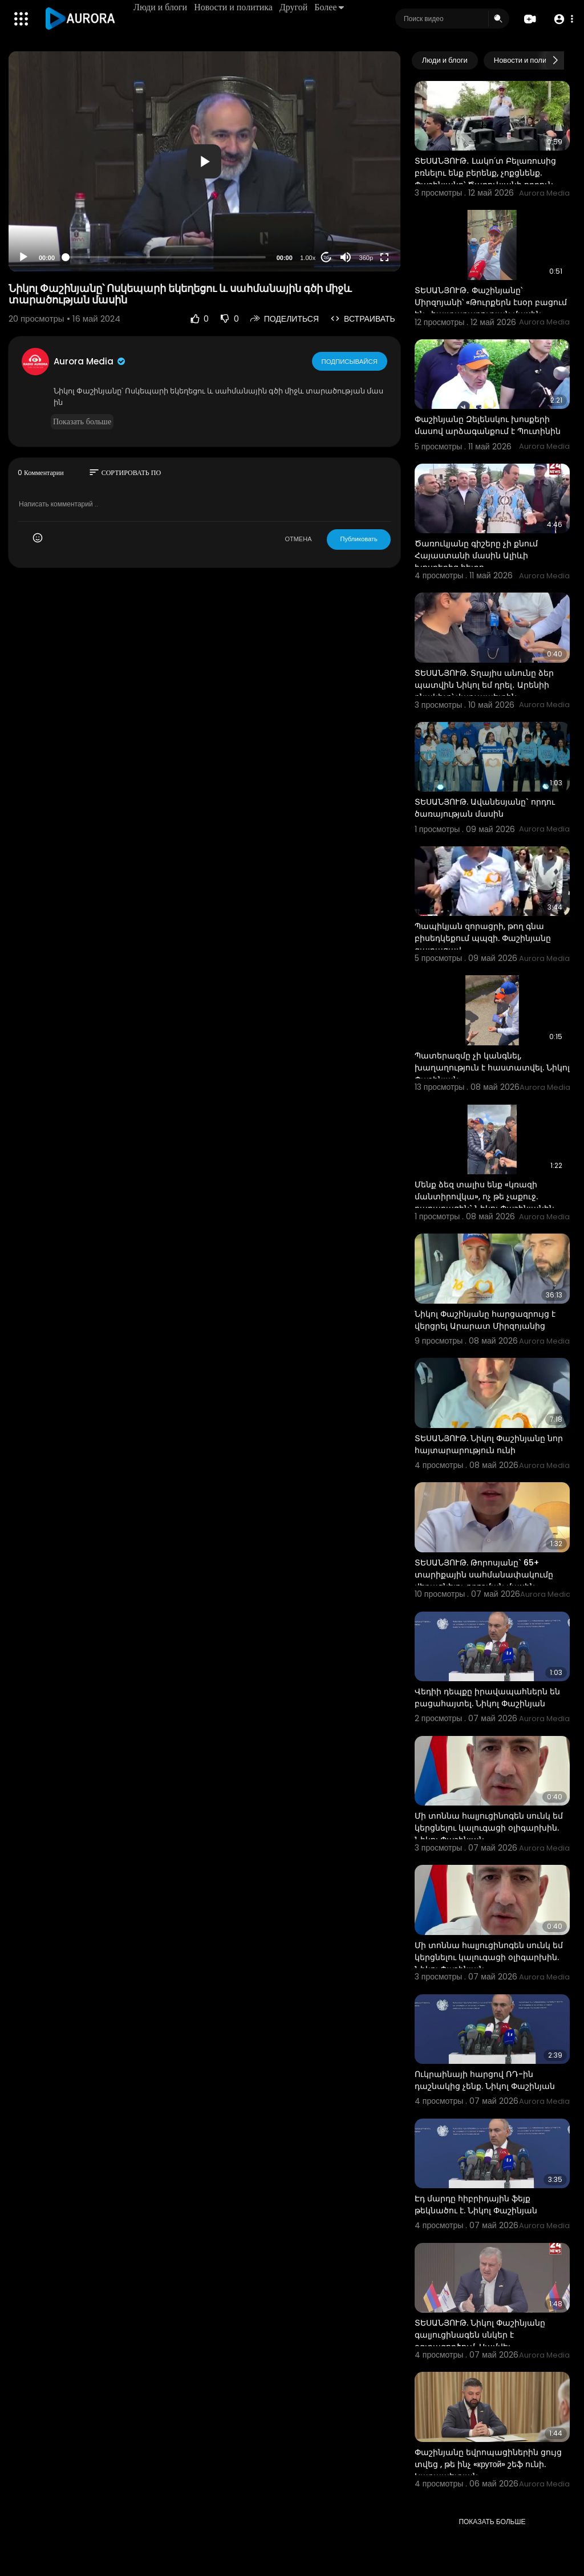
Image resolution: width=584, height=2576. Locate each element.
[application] (204, 161)
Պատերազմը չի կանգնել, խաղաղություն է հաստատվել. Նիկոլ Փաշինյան (492, 1067)
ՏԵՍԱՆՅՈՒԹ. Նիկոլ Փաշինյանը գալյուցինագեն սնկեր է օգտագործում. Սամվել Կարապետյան (480, 2340)
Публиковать (358, 538)
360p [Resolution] (366, 257)
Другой (294, 7)
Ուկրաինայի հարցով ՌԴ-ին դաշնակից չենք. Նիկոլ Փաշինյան (485, 2080)
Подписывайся (350, 361)
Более (329, 7)
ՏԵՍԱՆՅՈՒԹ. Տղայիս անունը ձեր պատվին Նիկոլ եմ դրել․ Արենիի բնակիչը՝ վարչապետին (484, 685)
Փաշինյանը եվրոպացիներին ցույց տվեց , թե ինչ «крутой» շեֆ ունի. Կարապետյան (488, 2464)
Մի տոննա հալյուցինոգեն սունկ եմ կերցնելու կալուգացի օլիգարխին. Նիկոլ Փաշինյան (489, 1827)
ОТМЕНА (298, 538)
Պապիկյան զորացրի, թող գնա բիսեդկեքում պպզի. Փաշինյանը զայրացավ (483, 938)
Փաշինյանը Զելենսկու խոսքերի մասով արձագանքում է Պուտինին (488, 425)
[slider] (166, 257)
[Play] (23, 257)
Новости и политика (233, 7)
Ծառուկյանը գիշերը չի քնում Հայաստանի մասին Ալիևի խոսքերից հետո (476, 555)
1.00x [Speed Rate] (307, 257)
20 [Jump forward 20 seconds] (325, 257)
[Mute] (345, 257)
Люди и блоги (161, 7)
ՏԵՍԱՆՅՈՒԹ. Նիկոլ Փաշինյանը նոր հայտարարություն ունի (489, 1444)
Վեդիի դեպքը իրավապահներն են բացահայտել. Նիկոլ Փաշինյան (487, 1697)
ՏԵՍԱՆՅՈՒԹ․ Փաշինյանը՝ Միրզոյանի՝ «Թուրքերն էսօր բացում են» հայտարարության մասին (491, 302)
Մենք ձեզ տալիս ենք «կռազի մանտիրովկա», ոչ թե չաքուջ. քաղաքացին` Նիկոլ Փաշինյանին (484, 1196)
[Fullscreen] (384, 257)
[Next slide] (555, 60)
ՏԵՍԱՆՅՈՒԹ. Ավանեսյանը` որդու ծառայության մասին (485, 808)
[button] (562, 19)
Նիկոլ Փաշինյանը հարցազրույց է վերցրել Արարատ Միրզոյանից (485, 1320)
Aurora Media (90, 361)
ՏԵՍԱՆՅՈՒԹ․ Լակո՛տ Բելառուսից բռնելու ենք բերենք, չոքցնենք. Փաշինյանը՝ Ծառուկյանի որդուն (485, 172)
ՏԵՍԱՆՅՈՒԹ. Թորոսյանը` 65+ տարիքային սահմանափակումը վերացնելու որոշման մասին (484, 1574)
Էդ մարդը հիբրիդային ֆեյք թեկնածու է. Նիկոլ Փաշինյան (476, 2204)
